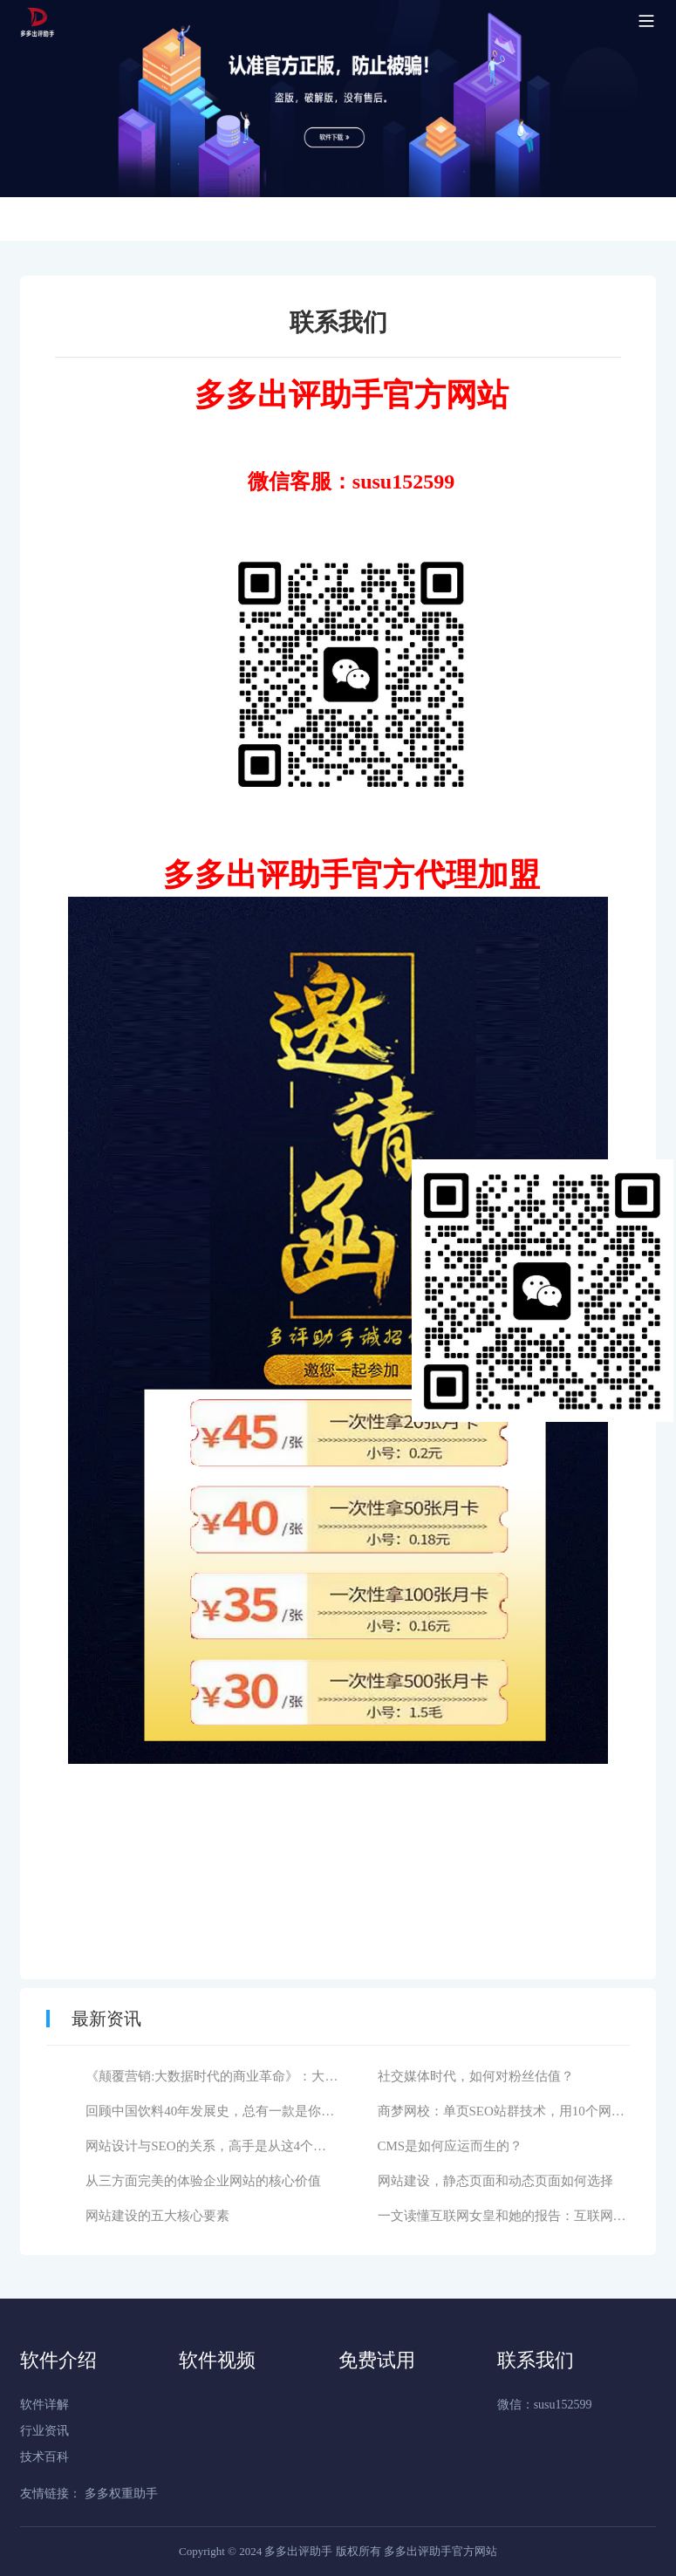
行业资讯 (44, 2430)
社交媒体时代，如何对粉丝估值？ (476, 2076)
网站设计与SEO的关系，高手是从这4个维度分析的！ (238, 2146)
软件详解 (44, 2404)
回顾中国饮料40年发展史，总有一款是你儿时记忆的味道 (249, 2111)
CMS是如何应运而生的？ (450, 2146)
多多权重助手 (121, 2493)
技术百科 (44, 2456)
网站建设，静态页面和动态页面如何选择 (495, 2181)
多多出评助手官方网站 (440, 2551)
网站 (477, 395)
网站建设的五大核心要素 (157, 2216)
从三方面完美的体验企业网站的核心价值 (203, 2181)
